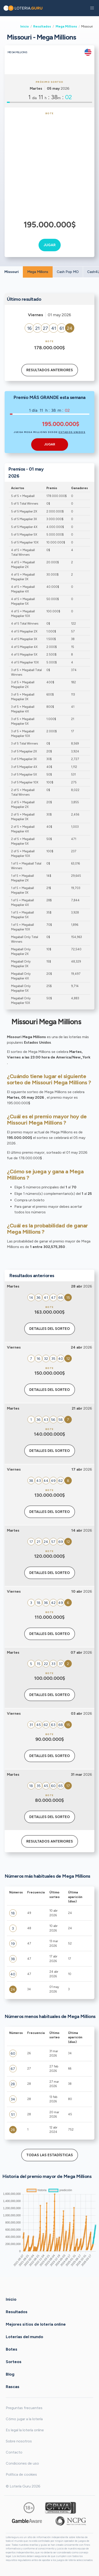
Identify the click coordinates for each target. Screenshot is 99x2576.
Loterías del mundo (24, 2336)
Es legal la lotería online (25, 2430)
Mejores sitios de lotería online (36, 2324)
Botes (11, 2349)
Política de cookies (21, 2474)
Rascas (12, 2386)
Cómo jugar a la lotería (24, 2419)
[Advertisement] (49, 166)
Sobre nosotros (19, 2441)
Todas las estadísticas (49, 2155)
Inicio (24, 26)
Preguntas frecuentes (24, 2408)
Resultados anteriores (49, 370)
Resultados (42, 26)
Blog (10, 2374)
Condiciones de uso (22, 2463)
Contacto (14, 2452)
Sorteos (13, 2361)
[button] (92, 8)
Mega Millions (66, 26)
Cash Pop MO (68, 272)
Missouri (11, 272)
